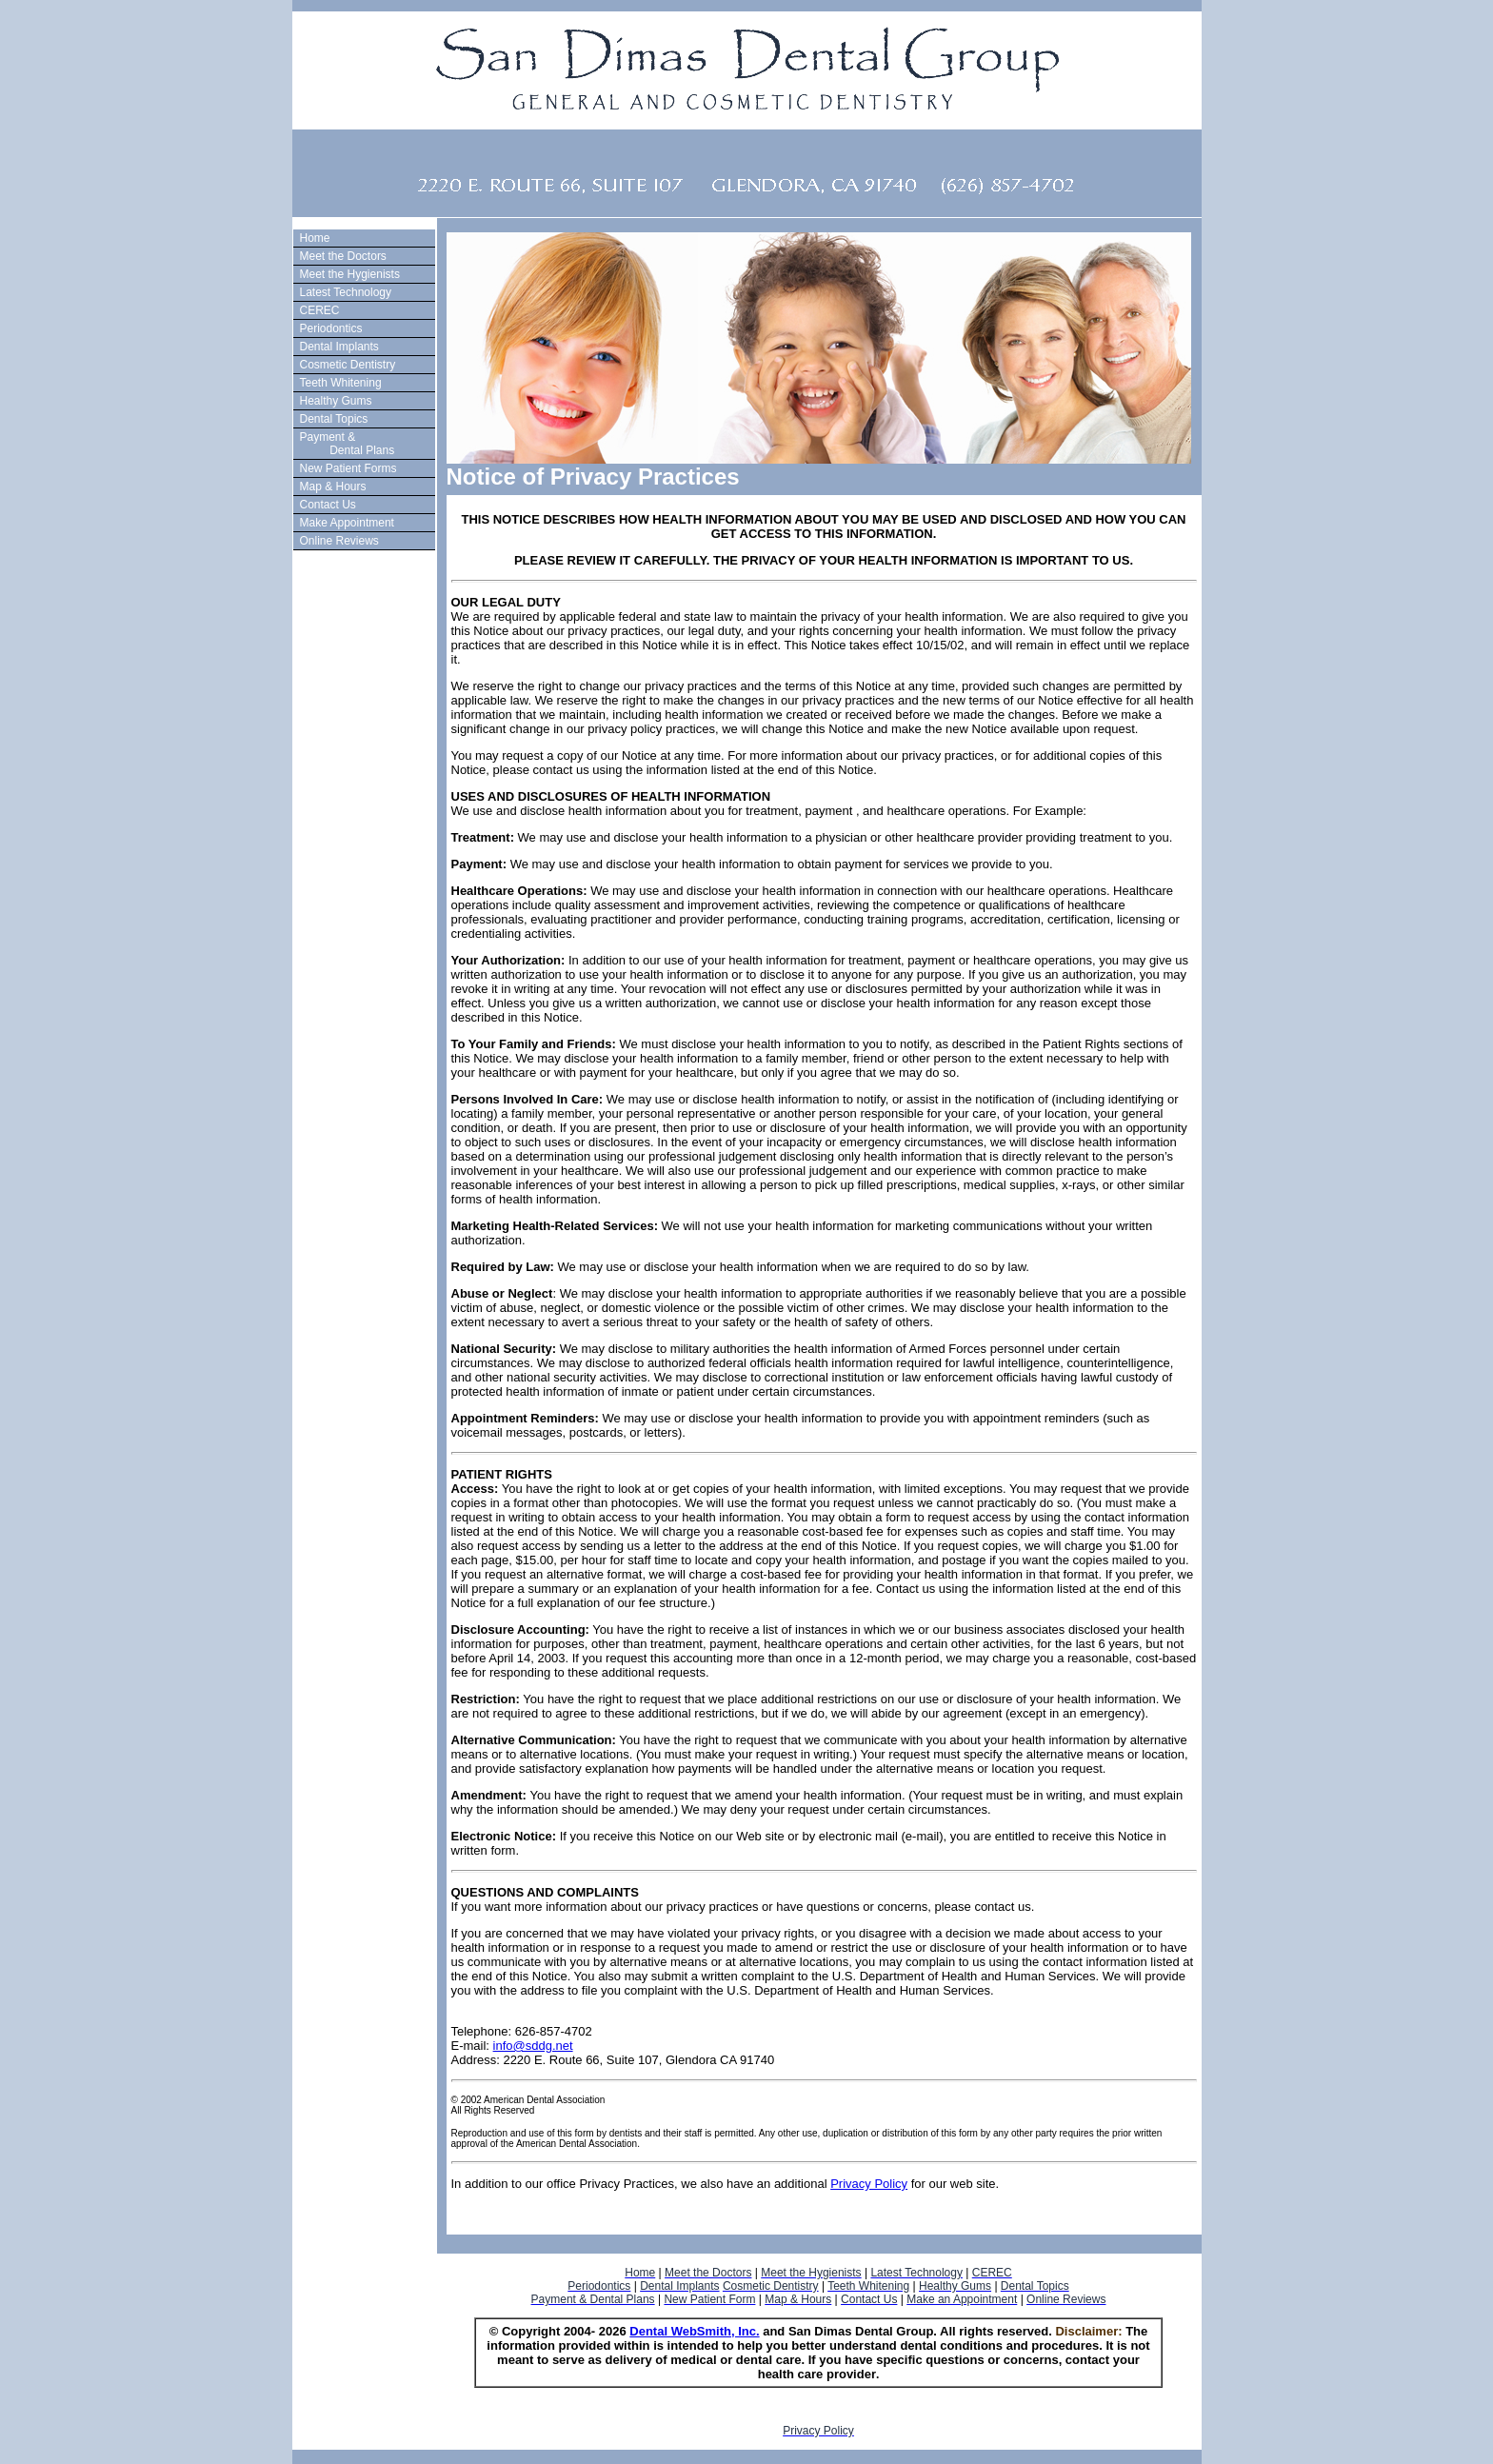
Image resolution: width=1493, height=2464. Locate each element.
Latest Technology (346, 292)
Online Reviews (339, 540)
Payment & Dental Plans (345, 443)
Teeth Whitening (341, 382)
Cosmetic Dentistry (348, 364)
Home (315, 238)
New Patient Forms (348, 468)
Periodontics (331, 328)
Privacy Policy (868, 2183)
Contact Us (328, 504)
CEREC (320, 310)
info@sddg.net (533, 2045)
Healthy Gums (336, 400)
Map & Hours (333, 486)
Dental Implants (339, 346)
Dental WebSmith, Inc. (694, 2331)
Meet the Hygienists (350, 274)
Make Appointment (347, 522)
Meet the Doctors (343, 256)
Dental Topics (334, 419)
